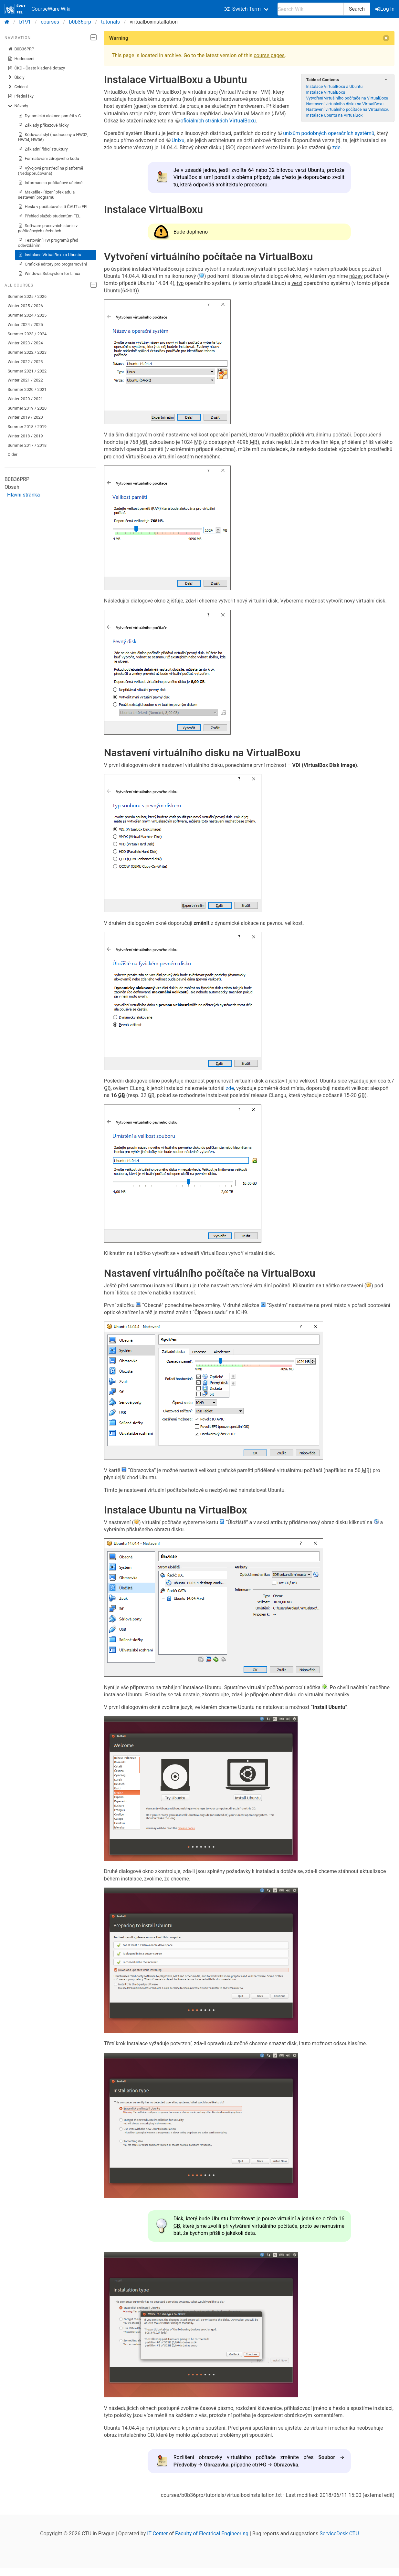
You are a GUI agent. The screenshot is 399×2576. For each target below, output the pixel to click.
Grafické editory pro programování (52, 264)
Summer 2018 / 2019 (27, 426)
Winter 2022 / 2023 (25, 361)
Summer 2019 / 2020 (27, 408)
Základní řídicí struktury (43, 149)
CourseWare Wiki (37, 9)
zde (336, 147)
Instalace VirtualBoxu (325, 92)
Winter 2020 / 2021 (25, 398)
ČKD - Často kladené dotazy (36, 68)
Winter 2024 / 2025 (25, 324)
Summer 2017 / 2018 (27, 445)
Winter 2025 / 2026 (25, 305)
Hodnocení (21, 58)
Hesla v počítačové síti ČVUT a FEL (53, 206)
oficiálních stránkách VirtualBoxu (218, 121)
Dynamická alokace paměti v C (49, 116)
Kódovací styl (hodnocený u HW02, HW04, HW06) (53, 137)
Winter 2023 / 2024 (25, 342)
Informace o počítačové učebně (50, 182)
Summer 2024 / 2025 (27, 315)
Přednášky (21, 96)
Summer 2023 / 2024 (27, 333)
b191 (25, 22)
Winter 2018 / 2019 (25, 436)
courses (50, 22)
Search (357, 9)
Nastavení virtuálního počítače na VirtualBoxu (347, 109)
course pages (269, 55)
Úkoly (16, 77)
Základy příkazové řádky (43, 125)
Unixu (178, 140)
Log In (385, 9)
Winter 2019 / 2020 (25, 417)
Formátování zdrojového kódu (48, 158)
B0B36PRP (21, 49)
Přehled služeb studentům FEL (49, 216)
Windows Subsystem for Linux (49, 273)
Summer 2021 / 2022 (27, 371)
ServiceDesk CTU (339, 2533)
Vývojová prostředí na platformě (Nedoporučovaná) (50, 171)
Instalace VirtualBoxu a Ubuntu (49, 254)
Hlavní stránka (23, 495)
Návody (18, 106)
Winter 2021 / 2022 (25, 380)
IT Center (157, 2533)
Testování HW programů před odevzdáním (48, 243)
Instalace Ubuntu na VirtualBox (334, 115)
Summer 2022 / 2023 (27, 352)
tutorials (110, 22)
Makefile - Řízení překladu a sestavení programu (46, 195)
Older (12, 454)
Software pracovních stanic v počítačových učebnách (48, 228)
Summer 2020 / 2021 (27, 389)
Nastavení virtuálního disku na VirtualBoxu (344, 103)
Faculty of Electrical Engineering (211, 2533)
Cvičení (18, 86)
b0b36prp (80, 22)
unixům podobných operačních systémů (328, 133)
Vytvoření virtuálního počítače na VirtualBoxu (347, 98)
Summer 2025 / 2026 (27, 296)
